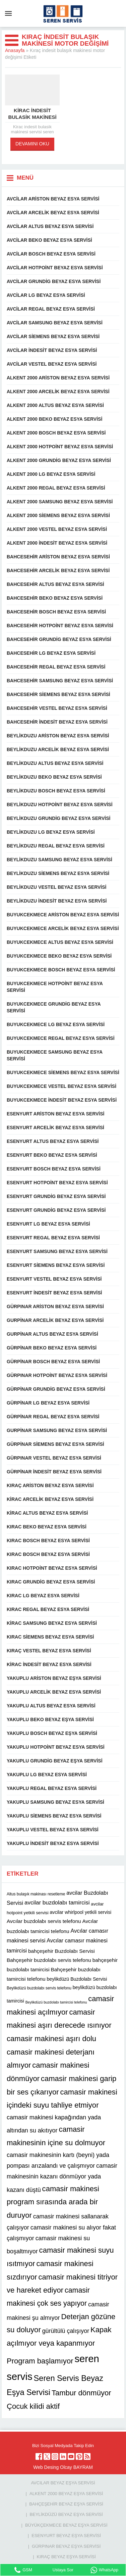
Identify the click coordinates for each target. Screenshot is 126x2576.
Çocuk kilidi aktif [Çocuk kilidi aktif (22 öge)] (33, 2406)
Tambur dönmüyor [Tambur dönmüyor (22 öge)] (81, 2393)
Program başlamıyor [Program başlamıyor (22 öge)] (40, 2361)
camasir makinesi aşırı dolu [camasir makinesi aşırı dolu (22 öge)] (51, 2038)
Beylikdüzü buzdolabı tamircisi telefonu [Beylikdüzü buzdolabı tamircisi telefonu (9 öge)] (56, 2002)
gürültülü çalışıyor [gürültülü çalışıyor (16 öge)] (65, 2331)
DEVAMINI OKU (32, 143)
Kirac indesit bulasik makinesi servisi (32, 117)
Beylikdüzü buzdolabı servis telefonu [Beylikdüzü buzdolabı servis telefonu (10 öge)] (39, 1988)
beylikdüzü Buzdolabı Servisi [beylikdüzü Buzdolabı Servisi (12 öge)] (77, 1979)
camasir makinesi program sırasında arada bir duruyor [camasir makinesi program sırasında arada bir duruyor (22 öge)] (53, 2201)
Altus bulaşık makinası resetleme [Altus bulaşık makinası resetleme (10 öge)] (36, 1894)
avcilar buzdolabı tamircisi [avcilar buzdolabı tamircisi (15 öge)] (56, 1902)
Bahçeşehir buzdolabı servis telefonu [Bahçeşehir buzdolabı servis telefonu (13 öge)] (49, 1960)
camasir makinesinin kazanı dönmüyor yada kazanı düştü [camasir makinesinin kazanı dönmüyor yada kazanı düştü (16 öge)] (62, 2177)
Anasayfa (14, 50)
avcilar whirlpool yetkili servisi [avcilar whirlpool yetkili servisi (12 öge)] (81, 1912)
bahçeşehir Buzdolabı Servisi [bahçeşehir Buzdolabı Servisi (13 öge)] (61, 1950)
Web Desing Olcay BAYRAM (63, 2467)
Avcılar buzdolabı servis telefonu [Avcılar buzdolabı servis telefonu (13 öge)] (44, 1921)
